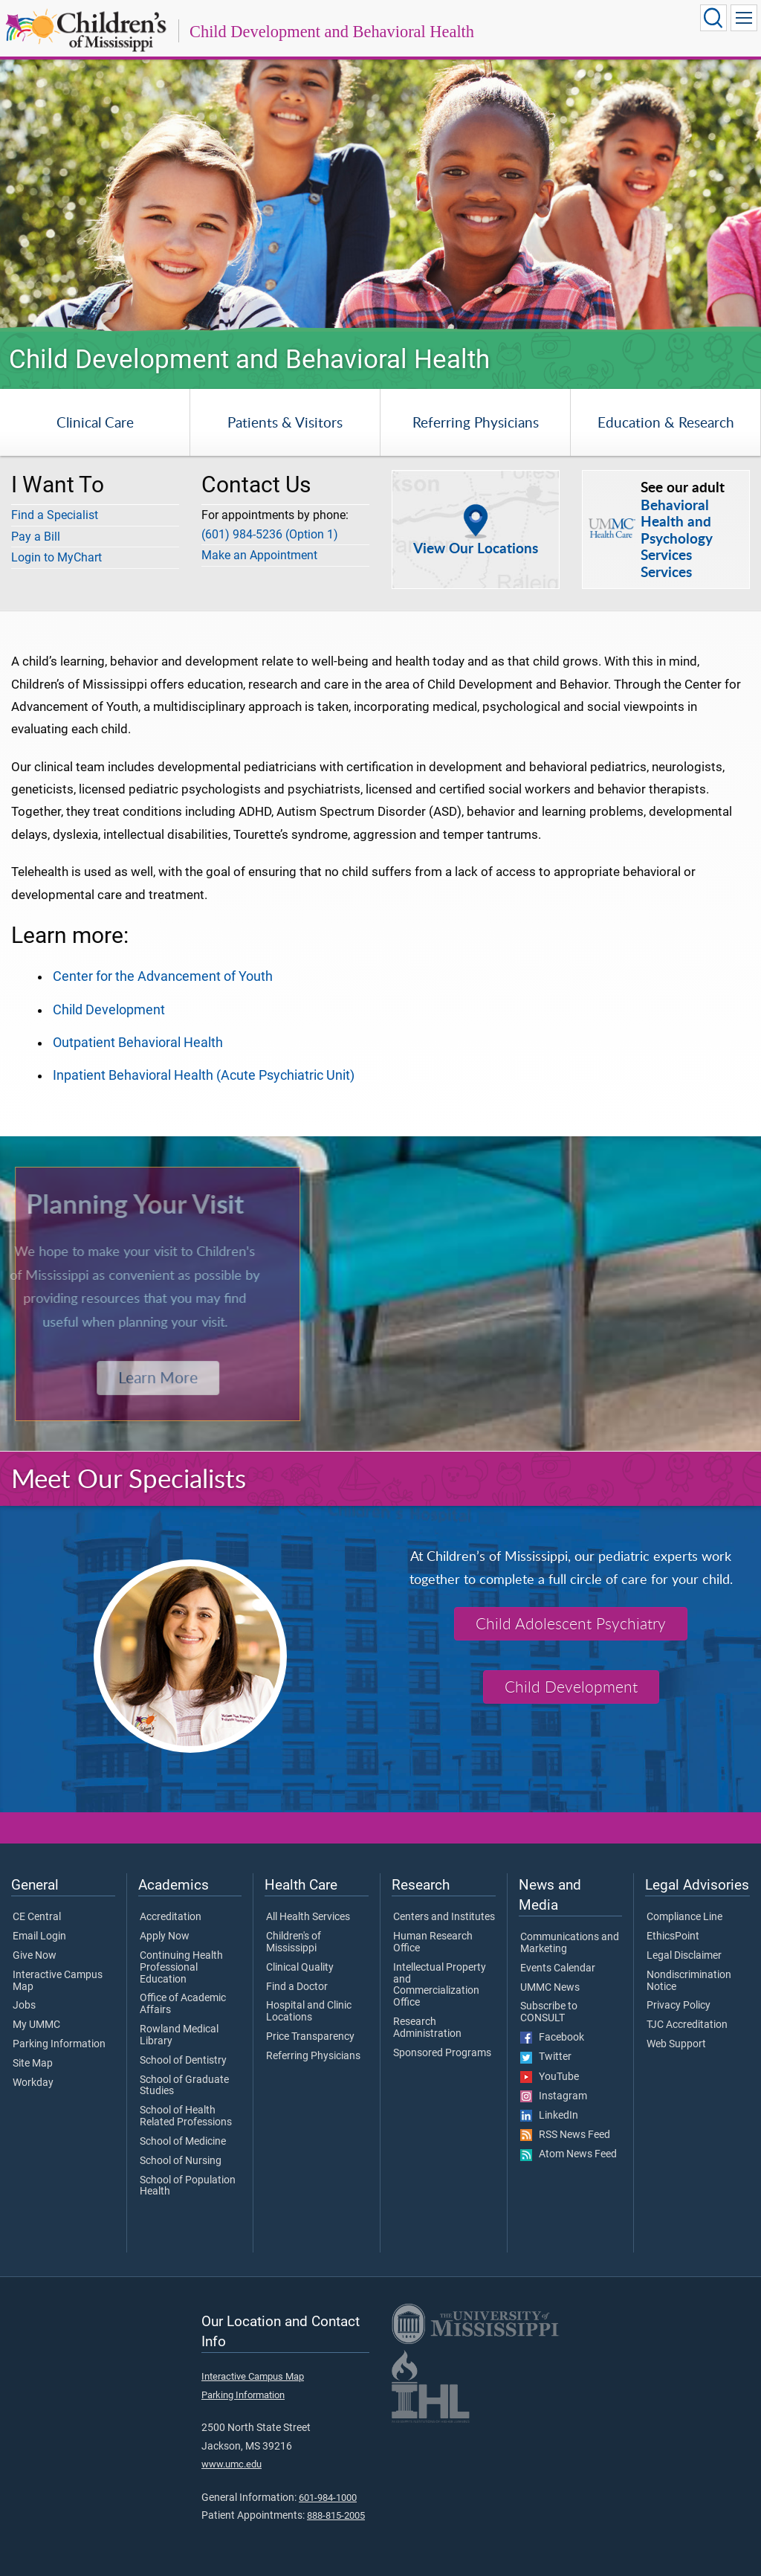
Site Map (33, 2064)
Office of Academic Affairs (183, 2004)
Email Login (39, 1936)
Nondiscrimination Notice (689, 1981)
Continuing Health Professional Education (181, 1967)
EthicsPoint (673, 1936)
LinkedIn (549, 2116)
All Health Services (308, 1917)
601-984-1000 (328, 2497)
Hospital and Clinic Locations (309, 2011)
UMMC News (550, 1988)
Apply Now (165, 1936)
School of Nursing (180, 2161)
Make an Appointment (259, 555)
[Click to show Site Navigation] (744, 17)
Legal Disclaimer (684, 1956)
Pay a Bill (35, 536)
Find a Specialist (54, 515)
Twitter (545, 2057)
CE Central (37, 1917)
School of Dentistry (183, 2061)
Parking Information (59, 2044)
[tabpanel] (380, 184)
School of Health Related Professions (186, 2116)
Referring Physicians (475, 422)
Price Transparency (310, 2037)
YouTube (549, 2077)
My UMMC (36, 2025)
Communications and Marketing (569, 1943)
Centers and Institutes (444, 1917)
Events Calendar (557, 1968)
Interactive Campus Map (58, 1981)
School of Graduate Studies (184, 2086)
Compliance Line (684, 1917)
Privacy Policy (678, 2006)
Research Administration (427, 2028)
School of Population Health (188, 2186)
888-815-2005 (336, 2515)
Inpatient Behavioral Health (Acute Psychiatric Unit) (203, 1075)
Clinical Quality (300, 1968)
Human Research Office (433, 1942)
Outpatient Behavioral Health (138, 1042)
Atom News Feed (568, 2154)
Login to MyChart (56, 557)
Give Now (34, 1956)
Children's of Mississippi (293, 1942)
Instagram (553, 2096)
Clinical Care (95, 422)
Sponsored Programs (442, 2053)
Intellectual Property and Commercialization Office (439, 1985)
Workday (33, 2083)
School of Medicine (183, 2142)
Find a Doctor (297, 1987)
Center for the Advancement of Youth (163, 976)
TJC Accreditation (687, 2025)
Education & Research (666, 422)
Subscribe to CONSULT (548, 2012)
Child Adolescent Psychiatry (571, 1623)
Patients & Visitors (285, 422)
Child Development (109, 1009)
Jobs (24, 2006)
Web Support (676, 2044)
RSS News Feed (565, 2135)
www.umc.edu (231, 2464)
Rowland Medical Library (179, 2035)
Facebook (552, 2038)
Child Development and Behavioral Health (332, 31)
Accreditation (170, 1917)
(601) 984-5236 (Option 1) (269, 534)
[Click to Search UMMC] (713, 17)
